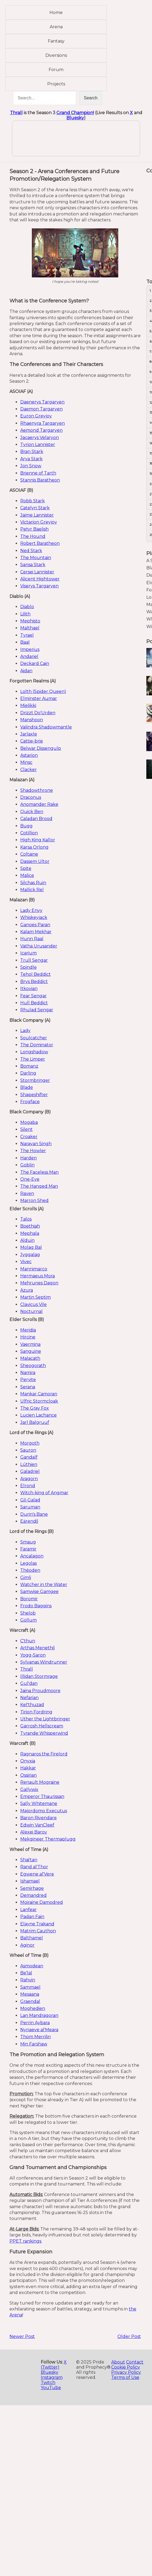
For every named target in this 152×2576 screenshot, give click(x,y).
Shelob (28, 1613)
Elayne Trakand (37, 1923)
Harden (28, 1157)
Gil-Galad (30, 1500)
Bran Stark (31, 451)
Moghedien (32, 2008)
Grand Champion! (75, 112)
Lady (25, 1030)
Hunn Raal (31, 938)
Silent (26, 1129)
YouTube (51, 2387)
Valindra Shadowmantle (46, 727)
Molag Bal (31, 1247)
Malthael (29, 627)
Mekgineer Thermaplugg (48, 1839)
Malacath (30, 1358)
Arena (56, 26)
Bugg (26, 825)
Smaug (28, 1542)
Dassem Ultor (34, 861)
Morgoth (29, 1443)
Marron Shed (34, 1200)
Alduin (27, 1240)
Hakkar (28, 1767)
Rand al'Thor (34, 1866)
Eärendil (29, 1521)
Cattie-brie (31, 741)
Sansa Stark (32, 564)
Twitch (48, 2382)
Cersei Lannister (37, 571)
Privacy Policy (126, 2372)
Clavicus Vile (33, 1304)
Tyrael (27, 635)
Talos (26, 1219)
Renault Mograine (39, 1782)
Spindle (28, 967)
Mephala (29, 1233)
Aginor (27, 1945)
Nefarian (29, 1697)
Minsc (26, 762)
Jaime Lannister (37, 515)
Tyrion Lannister (37, 444)
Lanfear (28, 1909)
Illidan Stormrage (39, 1676)
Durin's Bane (34, 1514)
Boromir (29, 1598)
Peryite (28, 1379)
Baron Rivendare (38, 1817)
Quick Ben (31, 811)
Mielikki (28, 705)
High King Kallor (37, 839)
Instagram (52, 2377)
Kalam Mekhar (36, 931)
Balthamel (31, 1937)
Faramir (28, 1549)
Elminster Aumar (38, 698)
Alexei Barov (33, 1832)
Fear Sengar (33, 995)
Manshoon (31, 719)
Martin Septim (35, 1297)
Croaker (29, 1136)
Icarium (28, 953)
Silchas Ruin (33, 882)
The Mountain (35, 557)
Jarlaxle (28, 734)
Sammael (30, 1987)
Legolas (28, 1563)
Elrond (27, 1485)
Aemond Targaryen (41, 430)
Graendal (30, 2001)
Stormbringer (35, 1080)
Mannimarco (33, 1268)
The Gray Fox (34, 1408)
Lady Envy (31, 910)
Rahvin (27, 1979)
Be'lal (26, 1972)
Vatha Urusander (38, 946)
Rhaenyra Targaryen (42, 423)
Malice (27, 875)
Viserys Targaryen (39, 585)
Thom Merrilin (35, 2036)
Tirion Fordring (36, 1711)
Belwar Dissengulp (40, 748)
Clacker (28, 769)
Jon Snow (30, 465)
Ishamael (30, 1881)
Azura (26, 1290)
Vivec (26, 1261)
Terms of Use (125, 2377)
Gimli (25, 1577)
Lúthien (28, 1464)
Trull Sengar (34, 960)
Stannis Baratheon (40, 480)
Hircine (27, 1337)
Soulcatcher (33, 1037)
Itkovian (29, 988)
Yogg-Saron (33, 1655)
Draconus (30, 797)
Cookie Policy (125, 2367)
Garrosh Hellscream (41, 1725)
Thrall (16, 112)
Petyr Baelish (34, 529)
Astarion (29, 755)
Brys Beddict (34, 981)
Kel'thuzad (32, 1704)
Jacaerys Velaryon (39, 437)
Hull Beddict (34, 1002)
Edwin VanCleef (37, 1825)
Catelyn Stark (35, 507)
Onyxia (27, 1760)
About (118, 2362)
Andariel (29, 656)
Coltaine (29, 854)
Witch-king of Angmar (44, 1492)
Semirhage (32, 1888)
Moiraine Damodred (41, 1902)
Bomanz (29, 1066)
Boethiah (30, 1226)
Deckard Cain (34, 663)
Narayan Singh (36, 1143)
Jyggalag (30, 1254)
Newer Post (22, 2336)
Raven (27, 1193)
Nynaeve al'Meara (39, 2029)
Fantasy (56, 41)
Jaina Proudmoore (40, 1690)
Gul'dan (29, 1683)
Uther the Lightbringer (45, 1718)
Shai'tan (28, 1859)
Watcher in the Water (43, 1584)
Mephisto (30, 620)
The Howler (33, 1150)
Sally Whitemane (38, 1803)
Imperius (29, 649)
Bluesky (75, 117)
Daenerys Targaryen (42, 402)
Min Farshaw (33, 2044)
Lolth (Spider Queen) (43, 691)
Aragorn (29, 1478)
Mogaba (29, 1122)
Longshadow (34, 1051)
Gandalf (29, 1457)
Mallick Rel (32, 889)
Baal (25, 642)
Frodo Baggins (36, 1605)
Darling (28, 1073)
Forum (56, 69)
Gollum (28, 1620)
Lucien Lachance (38, 1415)
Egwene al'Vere (37, 1874)
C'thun (27, 1640)
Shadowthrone (36, 790)
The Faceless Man (39, 1172)
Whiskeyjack (33, 917)
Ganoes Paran (35, 924)
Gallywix (29, 1789)
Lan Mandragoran (39, 2015)
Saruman (30, 1507)
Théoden (30, 1570)
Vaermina (30, 1344)
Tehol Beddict (35, 974)
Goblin (27, 1164)
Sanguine (30, 1351)
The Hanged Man (39, 1186)
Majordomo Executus (43, 1810)
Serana (27, 1386)
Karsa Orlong (34, 847)
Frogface (30, 1101)
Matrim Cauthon (38, 1930)
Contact (134, 2362)
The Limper (32, 1059)
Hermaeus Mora (37, 1275)
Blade (26, 1087)
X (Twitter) (54, 2364)
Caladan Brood (36, 818)
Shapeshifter (34, 1094)
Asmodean (31, 1965)
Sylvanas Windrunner (43, 1662)
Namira (27, 1372)
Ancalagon (31, 1556)
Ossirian (28, 1775)
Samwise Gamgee (39, 1591)
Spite (25, 868)
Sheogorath (33, 1365)
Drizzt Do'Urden (37, 712)
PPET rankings (25, 2241)
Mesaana (29, 1994)
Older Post (129, 2336)
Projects (56, 83)
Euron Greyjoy (36, 416)
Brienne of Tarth (38, 473)
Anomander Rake (39, 804)
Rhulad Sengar (36, 1009)
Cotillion (29, 832)
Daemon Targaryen (41, 409)
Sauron (28, 1450)
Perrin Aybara (35, 2022)
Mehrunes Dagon (39, 1282)
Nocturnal (31, 1311)
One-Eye (29, 1179)
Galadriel (30, 1471)
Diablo (27, 606)
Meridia (28, 1330)
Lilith (25, 613)
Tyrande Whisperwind (44, 1733)
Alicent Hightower (40, 578)
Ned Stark (31, 550)
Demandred (33, 1895)
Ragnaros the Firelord (43, 1753)
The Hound (32, 536)
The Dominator (36, 1044)
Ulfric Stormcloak (39, 1401)
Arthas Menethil (37, 1647)
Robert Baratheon (40, 543)
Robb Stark (32, 500)
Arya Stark (31, 458)
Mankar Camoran (38, 1393)
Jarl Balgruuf (34, 1422)
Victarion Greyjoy (38, 522)
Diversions (56, 55)
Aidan (26, 670)
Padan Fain (32, 1916)
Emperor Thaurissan (42, 1796)
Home (56, 12)
